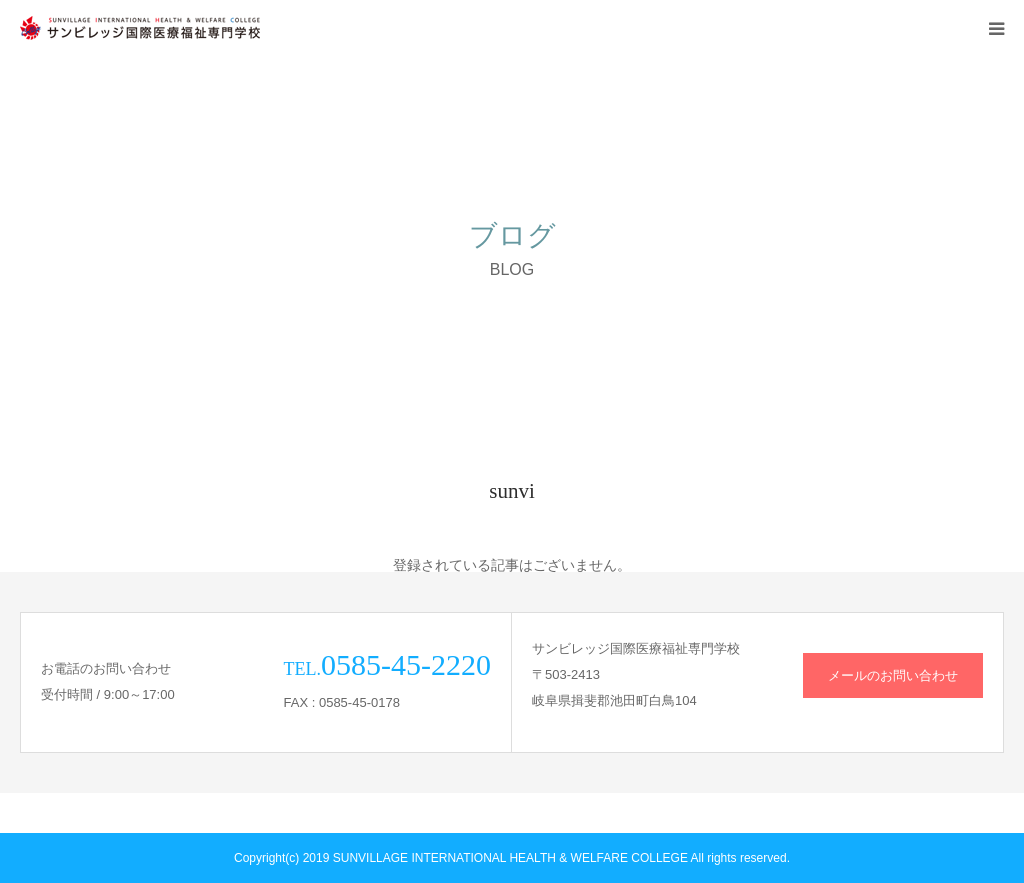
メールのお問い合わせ (893, 675)
